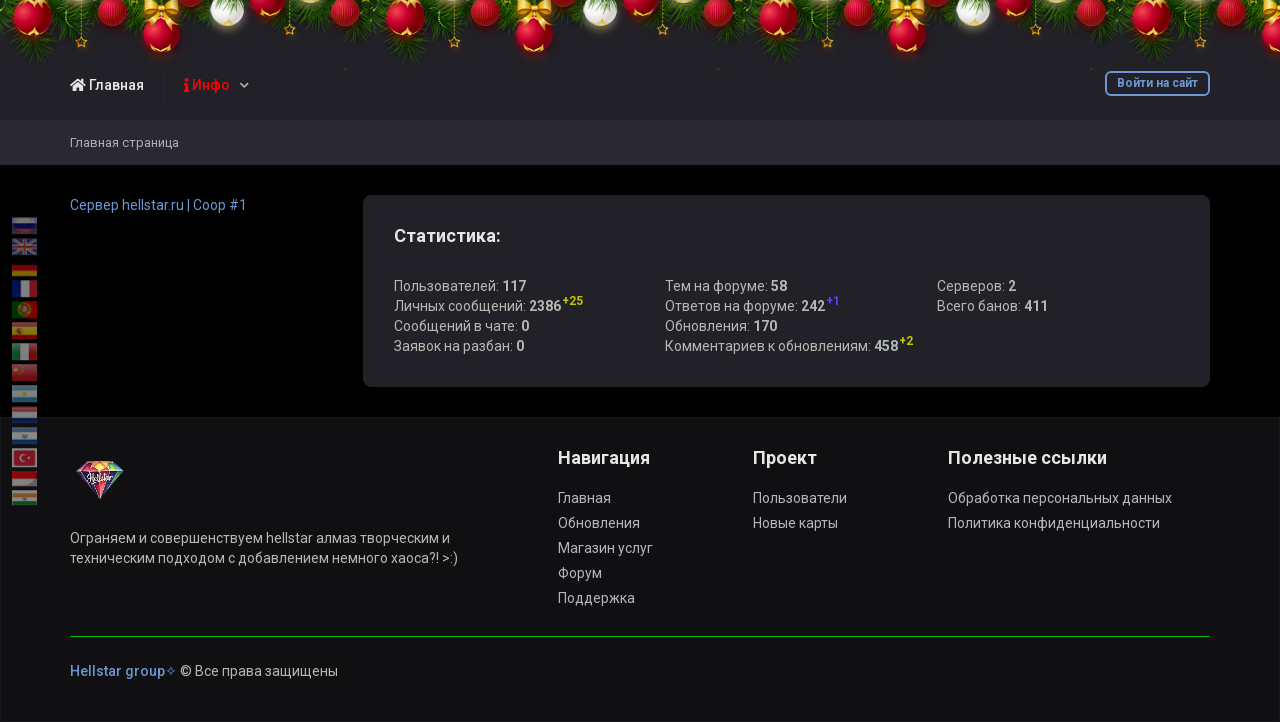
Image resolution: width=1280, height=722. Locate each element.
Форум (580, 573)
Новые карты (795, 523)
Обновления (599, 523)
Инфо (207, 85)
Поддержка (596, 598)
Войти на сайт (1157, 83)
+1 (833, 301)
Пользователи (800, 498)
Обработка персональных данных (1060, 498)
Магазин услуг (605, 548)
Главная (107, 85)
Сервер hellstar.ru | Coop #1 (158, 205)
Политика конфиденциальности (1054, 523)
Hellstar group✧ (123, 671)
